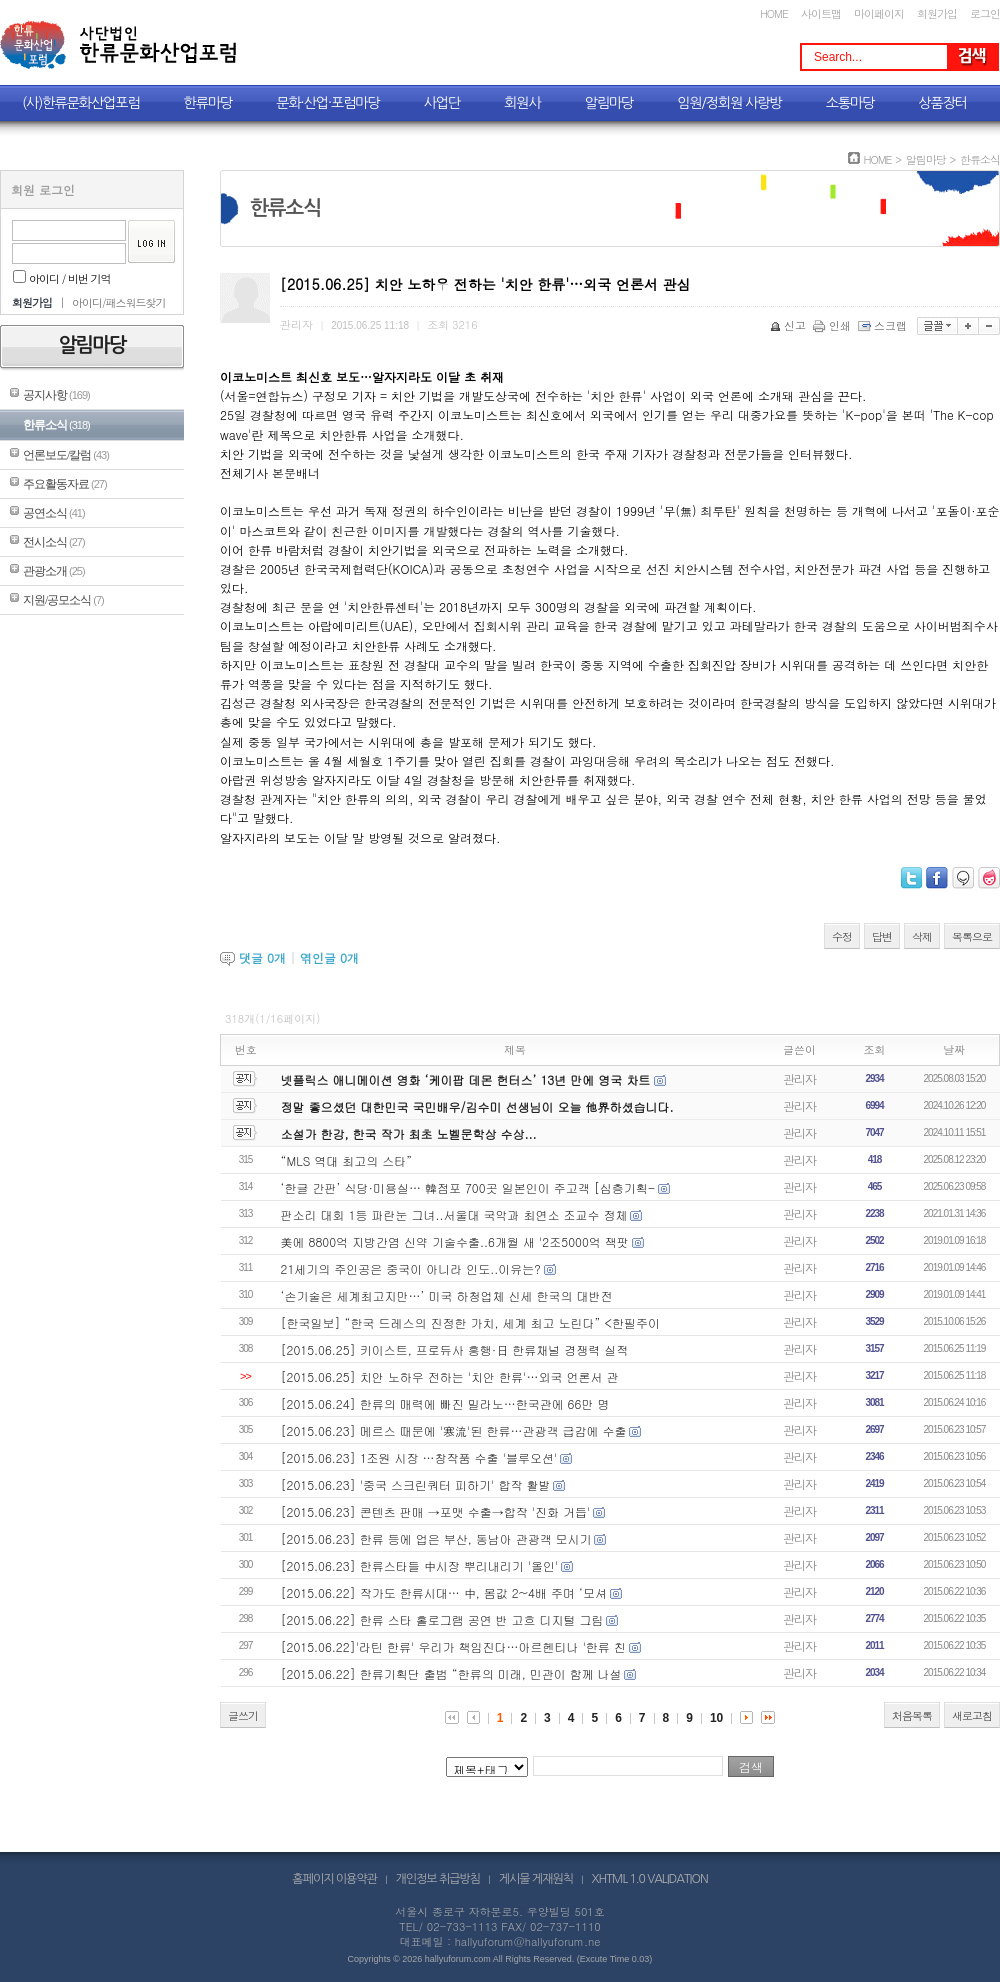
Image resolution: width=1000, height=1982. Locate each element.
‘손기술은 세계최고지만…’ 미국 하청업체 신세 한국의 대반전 (447, 1295)
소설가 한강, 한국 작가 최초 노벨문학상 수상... (409, 1133)
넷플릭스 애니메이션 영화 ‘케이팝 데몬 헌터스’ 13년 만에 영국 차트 (468, 1079)
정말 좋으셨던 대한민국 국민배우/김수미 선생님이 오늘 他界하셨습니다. (477, 1106)
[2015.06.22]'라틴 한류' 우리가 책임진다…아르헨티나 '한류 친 (453, 1646)
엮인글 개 (329, 957)
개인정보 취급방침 (438, 1879)
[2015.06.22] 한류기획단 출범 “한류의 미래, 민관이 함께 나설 (451, 1673)
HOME (774, 13)
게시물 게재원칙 (536, 1879)
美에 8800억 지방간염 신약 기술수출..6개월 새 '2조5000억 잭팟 (455, 1241)
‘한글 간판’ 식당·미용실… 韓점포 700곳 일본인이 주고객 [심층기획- (468, 1187)
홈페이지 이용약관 (334, 1879)
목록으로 (972, 936)
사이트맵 (821, 13)
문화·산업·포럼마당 (327, 103)
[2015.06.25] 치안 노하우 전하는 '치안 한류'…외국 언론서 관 (450, 1376)
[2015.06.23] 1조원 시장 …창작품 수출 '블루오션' (419, 1457)
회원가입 (937, 13)
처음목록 (912, 1715)
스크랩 (884, 325)
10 (716, 1718)
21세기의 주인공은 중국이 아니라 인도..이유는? (411, 1268)
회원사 (522, 103)
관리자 (799, 1078)
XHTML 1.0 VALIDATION (650, 1879)
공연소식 (54, 513)
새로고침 (972, 1715)
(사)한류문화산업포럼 (81, 103)
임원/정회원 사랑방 (729, 103)
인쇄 (833, 325)
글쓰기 (243, 1715)
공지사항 (56, 395)
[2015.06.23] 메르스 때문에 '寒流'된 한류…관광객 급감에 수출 (454, 1430)
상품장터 (942, 103)
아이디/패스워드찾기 (119, 302)
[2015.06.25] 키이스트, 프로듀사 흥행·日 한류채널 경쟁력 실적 (455, 1349)
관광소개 (54, 571)
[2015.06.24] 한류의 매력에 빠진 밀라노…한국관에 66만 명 (445, 1403)
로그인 (985, 13)
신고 (789, 325)
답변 (882, 936)
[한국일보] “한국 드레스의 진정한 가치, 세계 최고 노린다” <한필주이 (470, 1322)
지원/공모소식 (63, 600)
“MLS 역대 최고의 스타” (347, 1160)
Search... (838, 57)
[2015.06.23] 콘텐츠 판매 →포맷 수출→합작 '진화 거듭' (436, 1511)
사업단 (442, 103)
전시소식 (54, 542)
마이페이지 (879, 13)
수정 (842, 936)
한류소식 (56, 425)
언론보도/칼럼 (66, 455)
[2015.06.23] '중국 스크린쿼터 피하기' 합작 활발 (416, 1484)
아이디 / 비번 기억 (62, 278)
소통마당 (850, 103)
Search (972, 57)
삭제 (922, 936)
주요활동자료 (65, 484)
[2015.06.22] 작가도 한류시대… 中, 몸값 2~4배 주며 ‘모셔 (444, 1592)
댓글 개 (262, 957)
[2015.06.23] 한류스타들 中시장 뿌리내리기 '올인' (420, 1565)
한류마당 (208, 103)
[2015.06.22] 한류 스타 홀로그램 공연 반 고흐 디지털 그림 (442, 1619)
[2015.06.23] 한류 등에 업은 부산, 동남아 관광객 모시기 (436, 1538)
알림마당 (609, 103)
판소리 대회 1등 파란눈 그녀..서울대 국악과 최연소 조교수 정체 (454, 1214)
